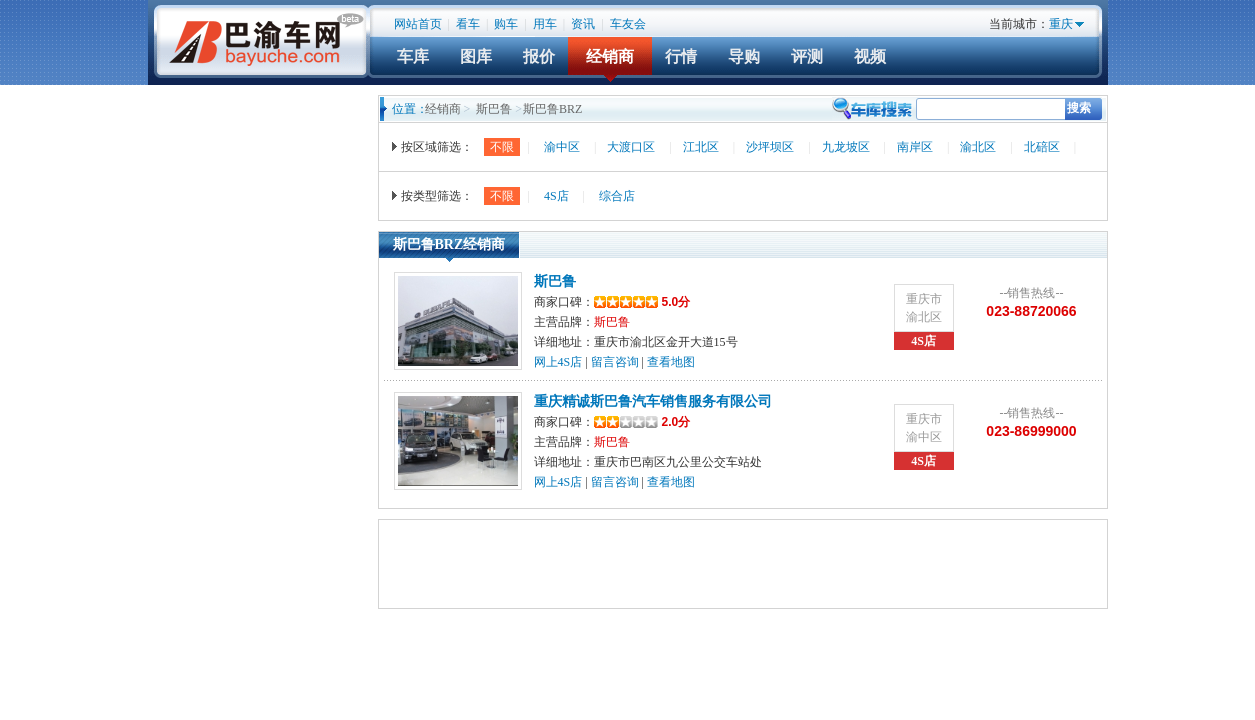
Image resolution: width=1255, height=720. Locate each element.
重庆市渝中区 (924, 428)
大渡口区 (631, 147)
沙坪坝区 (770, 147)
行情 (681, 56)
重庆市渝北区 (924, 308)
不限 (502, 147)
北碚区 (1042, 147)
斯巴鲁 (494, 109)
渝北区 (978, 147)
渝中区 (562, 147)
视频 (870, 56)
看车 (468, 24)
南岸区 (915, 147)
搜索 (1079, 108)
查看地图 (671, 362)
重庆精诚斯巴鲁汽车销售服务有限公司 (653, 401)
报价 (539, 56)
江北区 (701, 147)
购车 (506, 24)
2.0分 (642, 422)
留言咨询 (615, 362)
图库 (476, 56)
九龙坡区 (846, 147)
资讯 (583, 24)
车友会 (628, 24)
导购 (744, 56)
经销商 (610, 56)
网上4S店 (558, 362)
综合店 (617, 196)
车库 (413, 56)
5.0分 (642, 302)
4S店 (556, 196)
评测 (807, 56)
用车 (545, 24)
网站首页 (418, 24)
